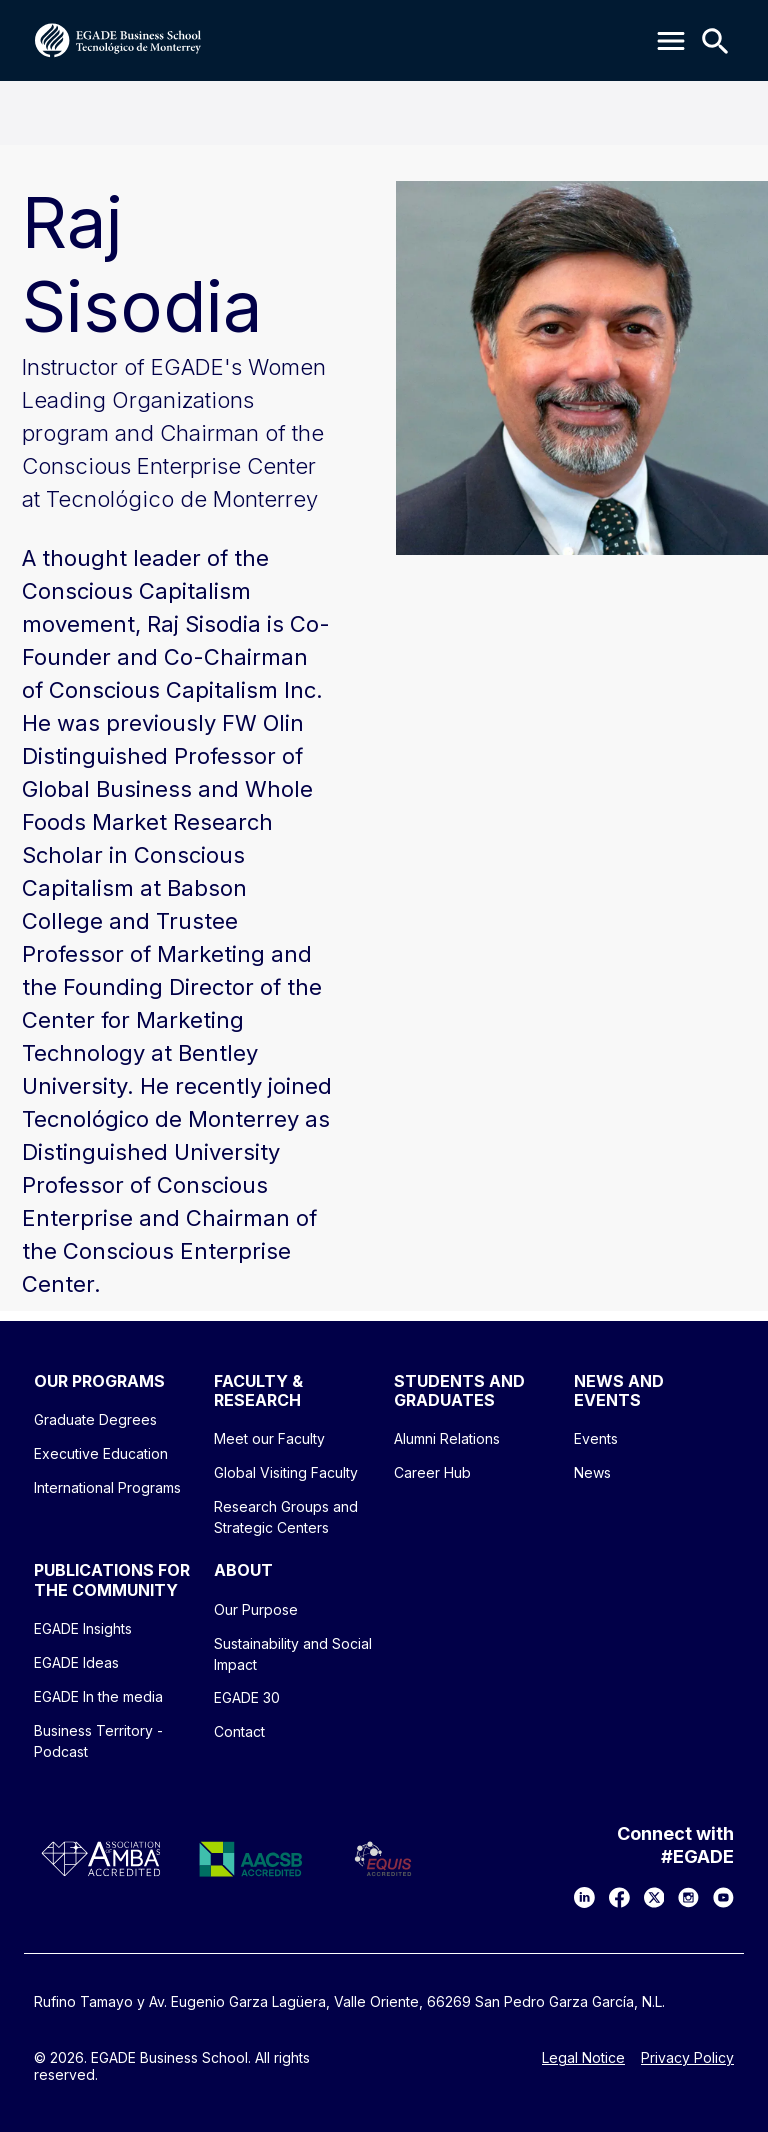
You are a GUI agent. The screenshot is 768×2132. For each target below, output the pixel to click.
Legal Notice (583, 2058)
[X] (654, 1897)
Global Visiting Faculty (286, 1472)
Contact (239, 1731)
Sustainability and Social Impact (293, 1654)
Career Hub (432, 1472)
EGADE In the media (98, 1696)
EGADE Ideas (76, 1662)
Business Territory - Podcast (98, 1741)
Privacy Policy (687, 2058)
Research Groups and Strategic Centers (286, 1517)
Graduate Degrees (95, 1419)
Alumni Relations (447, 1438)
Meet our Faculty (269, 1438)
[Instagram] (688, 1897)
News (592, 1472)
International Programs (107, 1487)
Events (596, 1438)
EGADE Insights (83, 1628)
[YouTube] (723, 1897)
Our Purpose (256, 1609)
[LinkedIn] (584, 1897)
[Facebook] (619, 1897)
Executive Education (101, 1453)
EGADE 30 (247, 1697)
